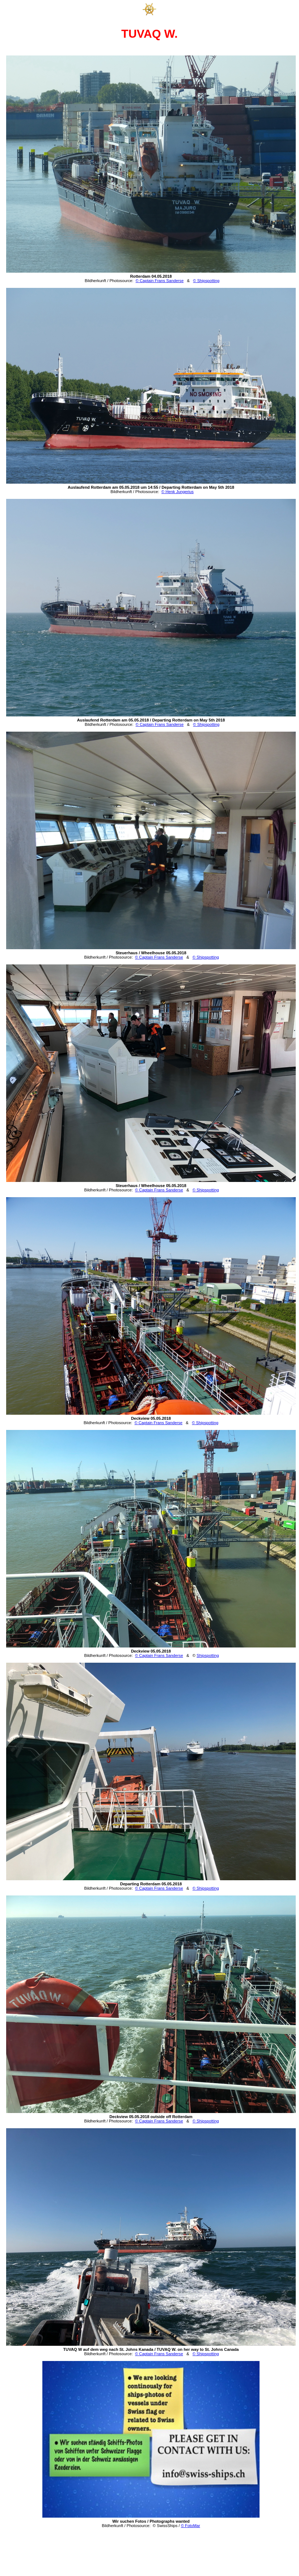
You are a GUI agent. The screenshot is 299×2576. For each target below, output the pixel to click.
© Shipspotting (206, 280)
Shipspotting (208, 1655)
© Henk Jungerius (177, 491)
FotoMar (192, 2525)
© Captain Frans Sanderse (160, 280)
